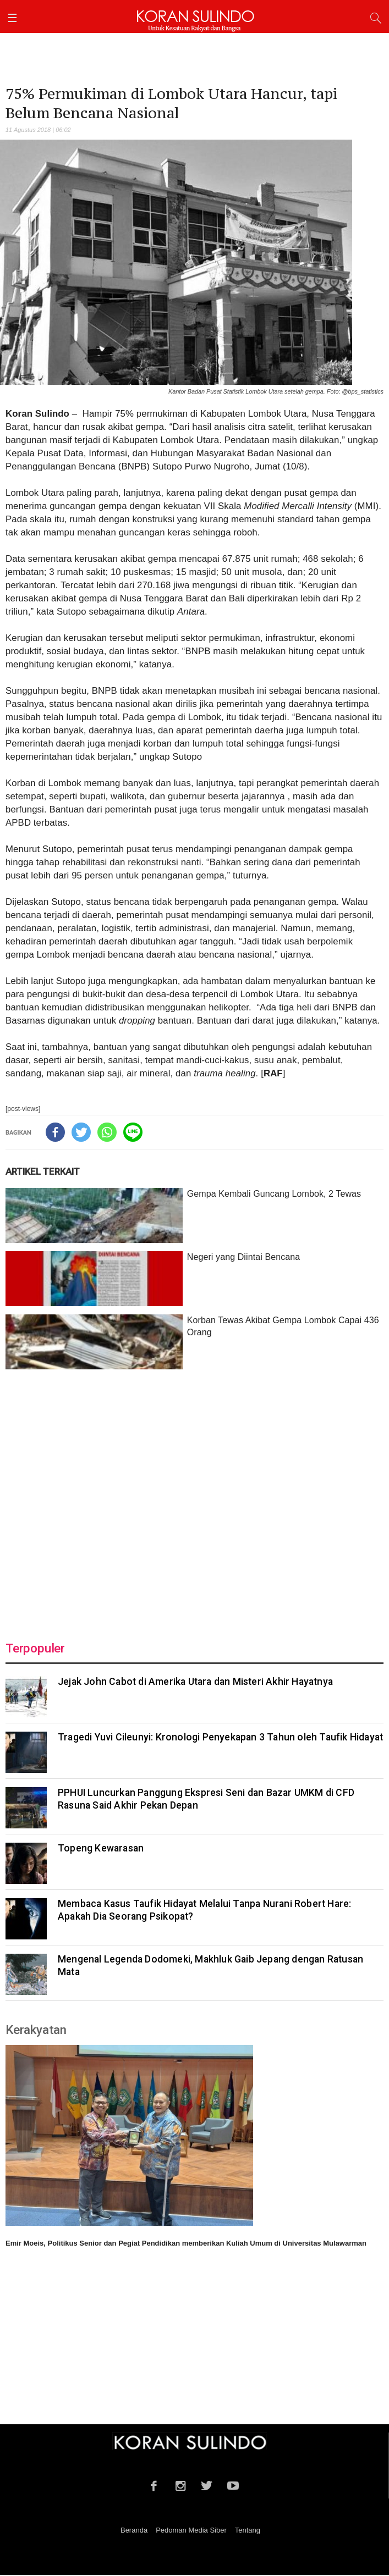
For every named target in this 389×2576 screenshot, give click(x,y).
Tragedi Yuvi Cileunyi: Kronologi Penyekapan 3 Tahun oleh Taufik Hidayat (220, 1737)
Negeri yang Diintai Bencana (243, 1257)
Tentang (247, 2530)
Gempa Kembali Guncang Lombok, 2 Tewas (274, 1193)
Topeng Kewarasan (101, 1848)
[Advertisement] (194, 1498)
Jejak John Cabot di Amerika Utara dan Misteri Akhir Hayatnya (195, 1681)
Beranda (133, 2530)
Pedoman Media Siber (191, 2530)
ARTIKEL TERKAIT (43, 1171)
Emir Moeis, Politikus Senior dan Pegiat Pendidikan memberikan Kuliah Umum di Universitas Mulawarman (186, 2243)
